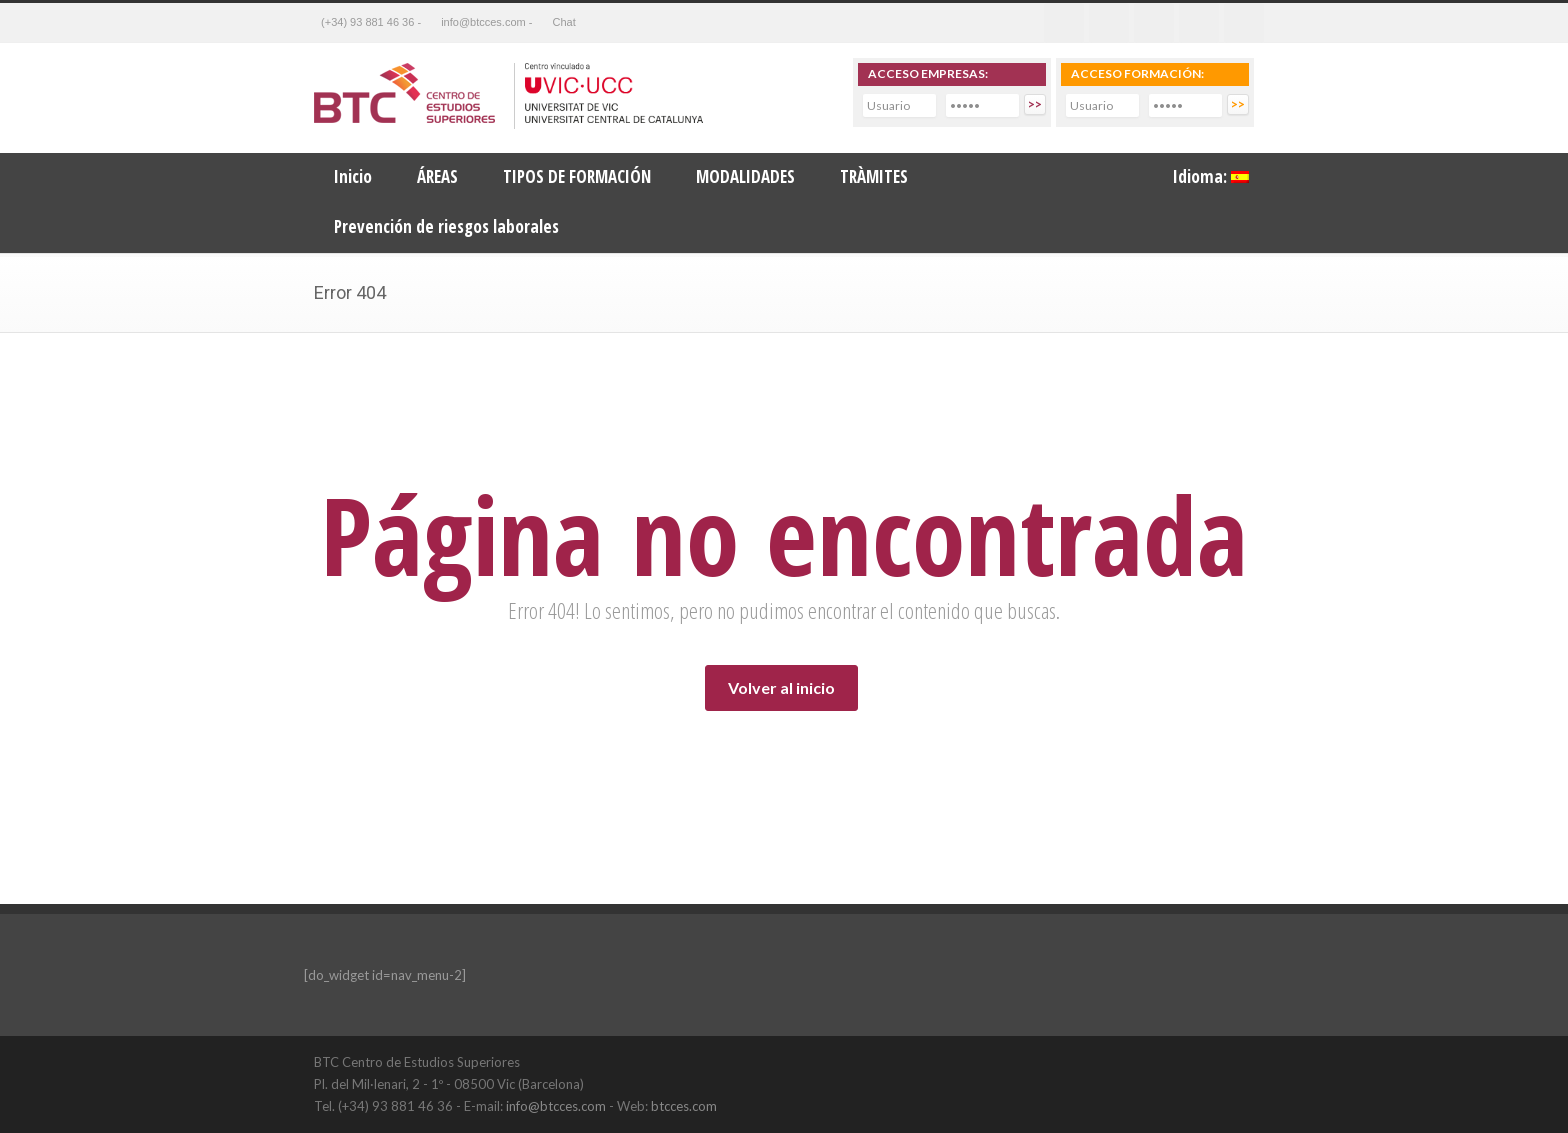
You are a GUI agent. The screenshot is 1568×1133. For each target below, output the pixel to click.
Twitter (1109, 23)
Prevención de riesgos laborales (446, 226)
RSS (1244, 23)
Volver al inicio (781, 687)
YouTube (1234, 1061)
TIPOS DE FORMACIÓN (577, 176)
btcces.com (684, 1106)
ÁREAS (437, 176)
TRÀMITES (874, 176)
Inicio (353, 176)
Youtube (1199, 23)
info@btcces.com (556, 1106)
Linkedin (1154, 23)
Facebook (1064, 23)
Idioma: (1211, 176)
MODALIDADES (745, 176)
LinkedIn (1194, 1061)
